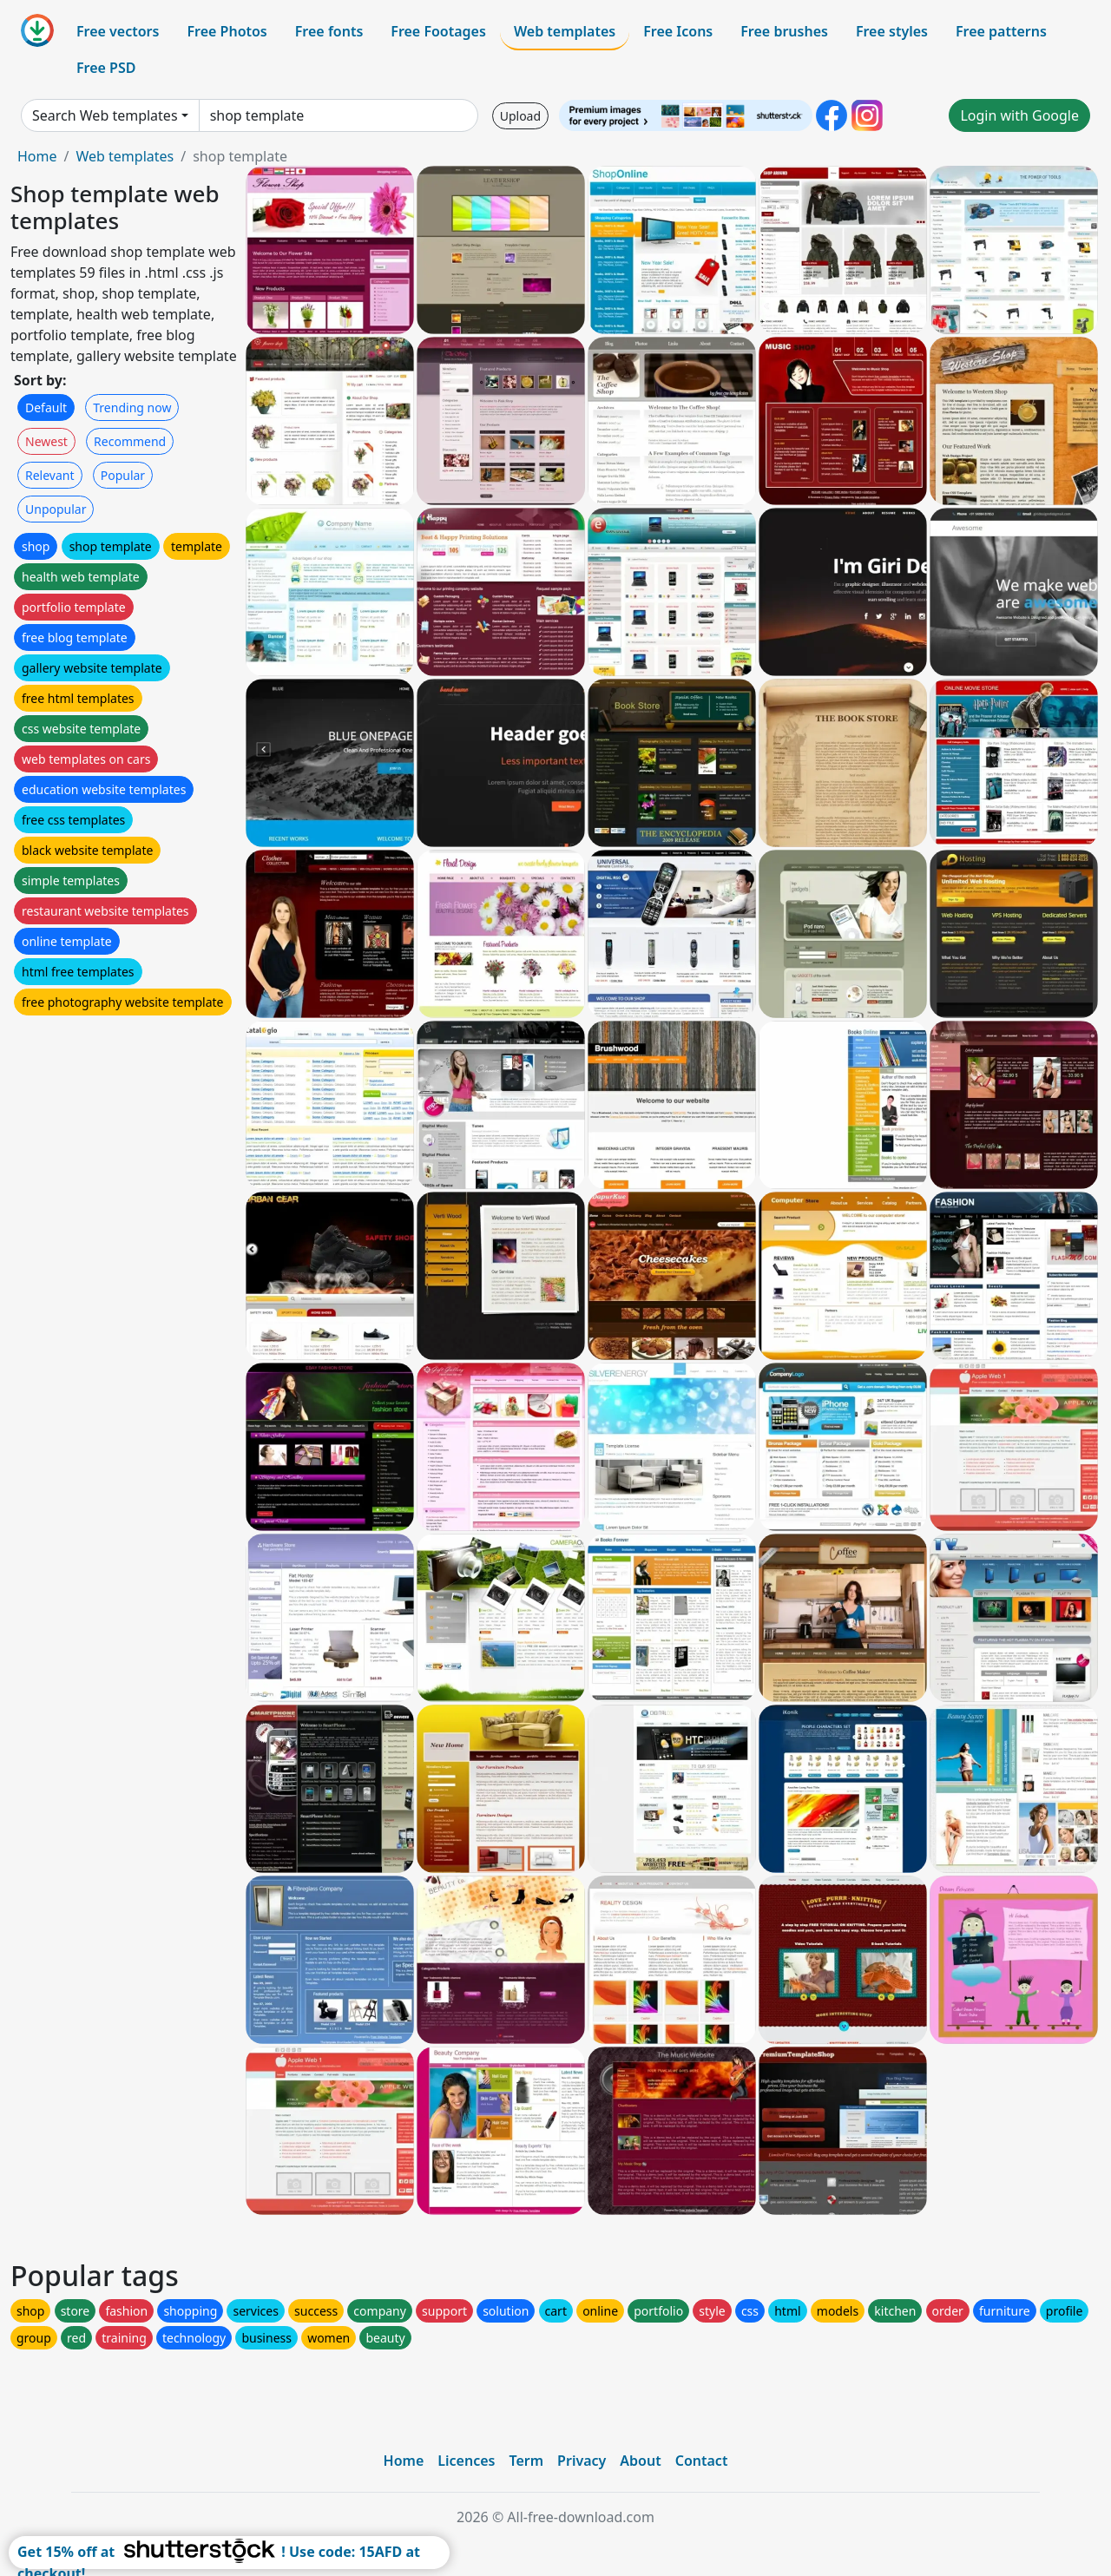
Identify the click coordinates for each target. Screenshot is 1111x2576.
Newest (46, 441)
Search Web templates (105, 115)
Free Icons (678, 31)
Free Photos (226, 31)
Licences (466, 2460)
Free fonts (329, 31)
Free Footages (438, 31)
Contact (701, 2460)
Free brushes (784, 31)
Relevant (50, 475)
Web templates (564, 31)
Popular (123, 475)
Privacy (581, 2460)
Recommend (130, 441)
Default (46, 407)
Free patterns (1001, 31)
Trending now (132, 407)
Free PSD (105, 67)
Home (37, 156)
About (640, 2460)
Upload (520, 116)
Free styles (892, 31)
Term (526, 2460)
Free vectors (117, 31)
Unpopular (55, 509)
